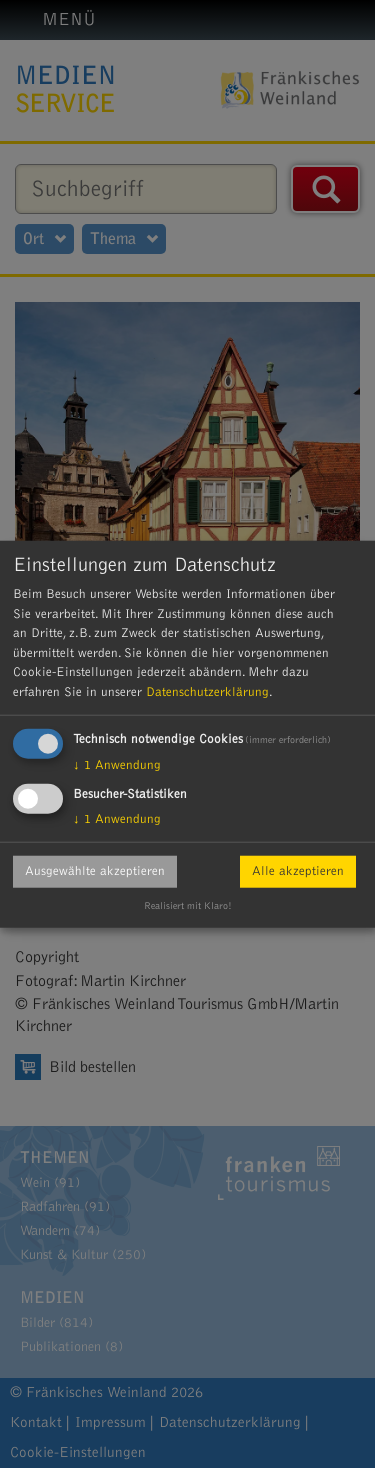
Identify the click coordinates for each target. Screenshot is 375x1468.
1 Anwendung (117, 765)
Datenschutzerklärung (207, 691)
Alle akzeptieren (298, 871)
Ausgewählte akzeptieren (95, 871)
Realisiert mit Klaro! (188, 906)
